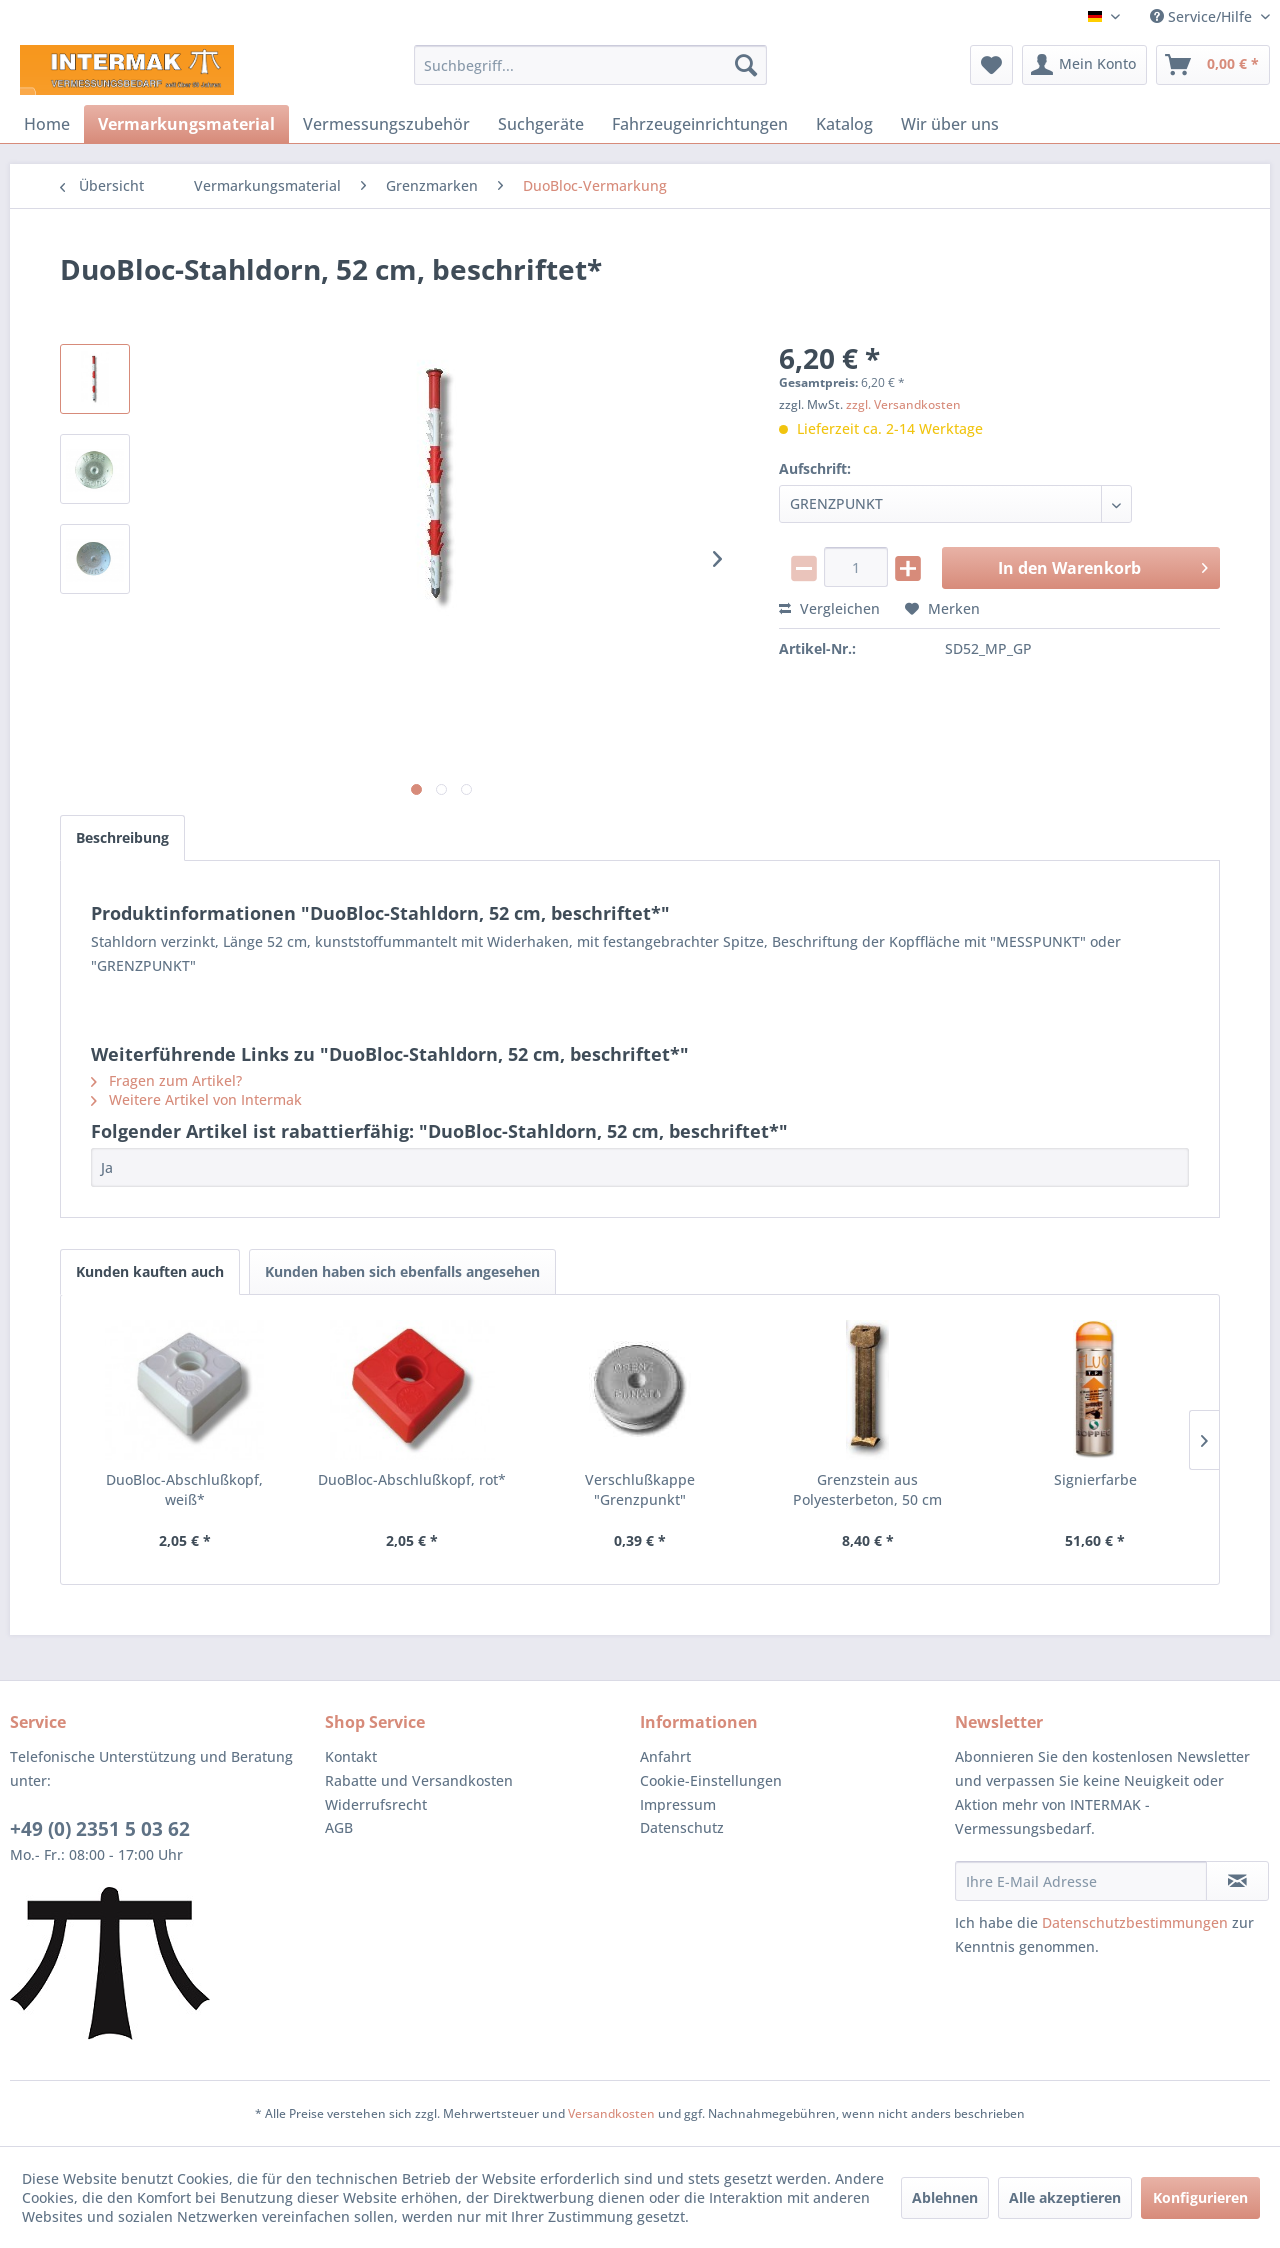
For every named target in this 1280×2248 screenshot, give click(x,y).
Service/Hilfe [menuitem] (1203, 16)
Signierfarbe (1095, 1479)
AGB (339, 1827)
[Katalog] (844, 124)
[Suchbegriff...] (590, 65)
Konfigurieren (1200, 2197)
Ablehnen (945, 2197)
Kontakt (351, 1756)
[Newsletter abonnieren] (1237, 1881)
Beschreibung (122, 837)
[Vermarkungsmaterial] (186, 124)
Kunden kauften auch (150, 1271)
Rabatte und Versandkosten (419, 1780)
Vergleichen (829, 608)
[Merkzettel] (991, 65)
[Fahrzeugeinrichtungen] (700, 124)
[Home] (47, 124)
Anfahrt (665, 1756)
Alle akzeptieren (1065, 2197)
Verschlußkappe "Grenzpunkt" (640, 1489)
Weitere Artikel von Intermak (196, 1099)
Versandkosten (611, 2113)
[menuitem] (590, 65)
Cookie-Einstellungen (711, 1780)
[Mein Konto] (1084, 65)
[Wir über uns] (950, 124)
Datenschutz (682, 1827)
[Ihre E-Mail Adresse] (1081, 1881)
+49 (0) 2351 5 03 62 (100, 1829)
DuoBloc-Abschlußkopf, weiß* (184, 1489)
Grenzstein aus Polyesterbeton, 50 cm (867, 1489)
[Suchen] (746, 65)
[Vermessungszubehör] (386, 124)
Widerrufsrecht (376, 1804)
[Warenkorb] (1213, 65)
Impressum (678, 1804)
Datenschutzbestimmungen (1135, 1922)
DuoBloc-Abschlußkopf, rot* (412, 1479)
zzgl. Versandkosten (903, 404)
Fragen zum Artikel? (166, 1080)
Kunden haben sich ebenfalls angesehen (402, 1271)
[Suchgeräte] (541, 124)
